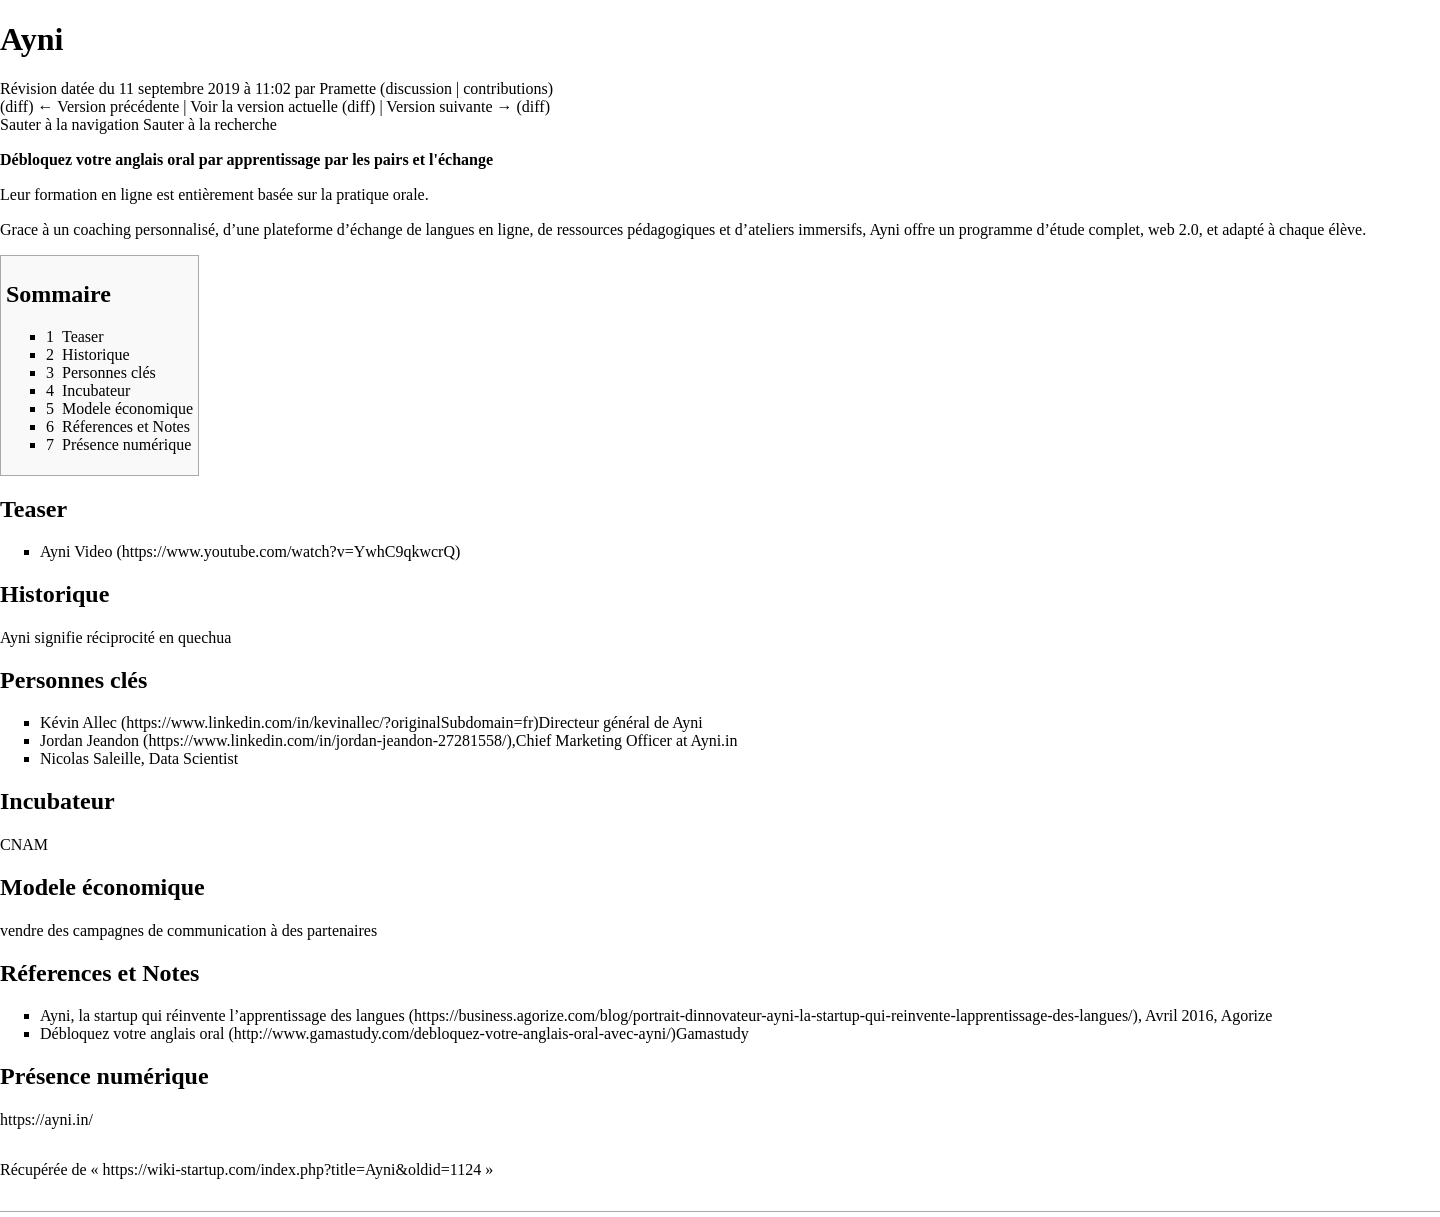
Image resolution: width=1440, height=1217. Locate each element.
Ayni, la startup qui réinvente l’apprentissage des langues (222, 1015)
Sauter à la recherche (210, 124)
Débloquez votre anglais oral (132, 1033)
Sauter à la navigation (69, 124)
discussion (418, 88)
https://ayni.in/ (46, 1119)
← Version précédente (108, 106)
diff (16, 106)
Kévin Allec (78, 722)
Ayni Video (76, 551)
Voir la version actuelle (264, 106)
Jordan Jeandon (89, 740)
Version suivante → (449, 106)
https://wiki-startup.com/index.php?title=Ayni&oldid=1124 (292, 1169)
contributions (505, 88)
